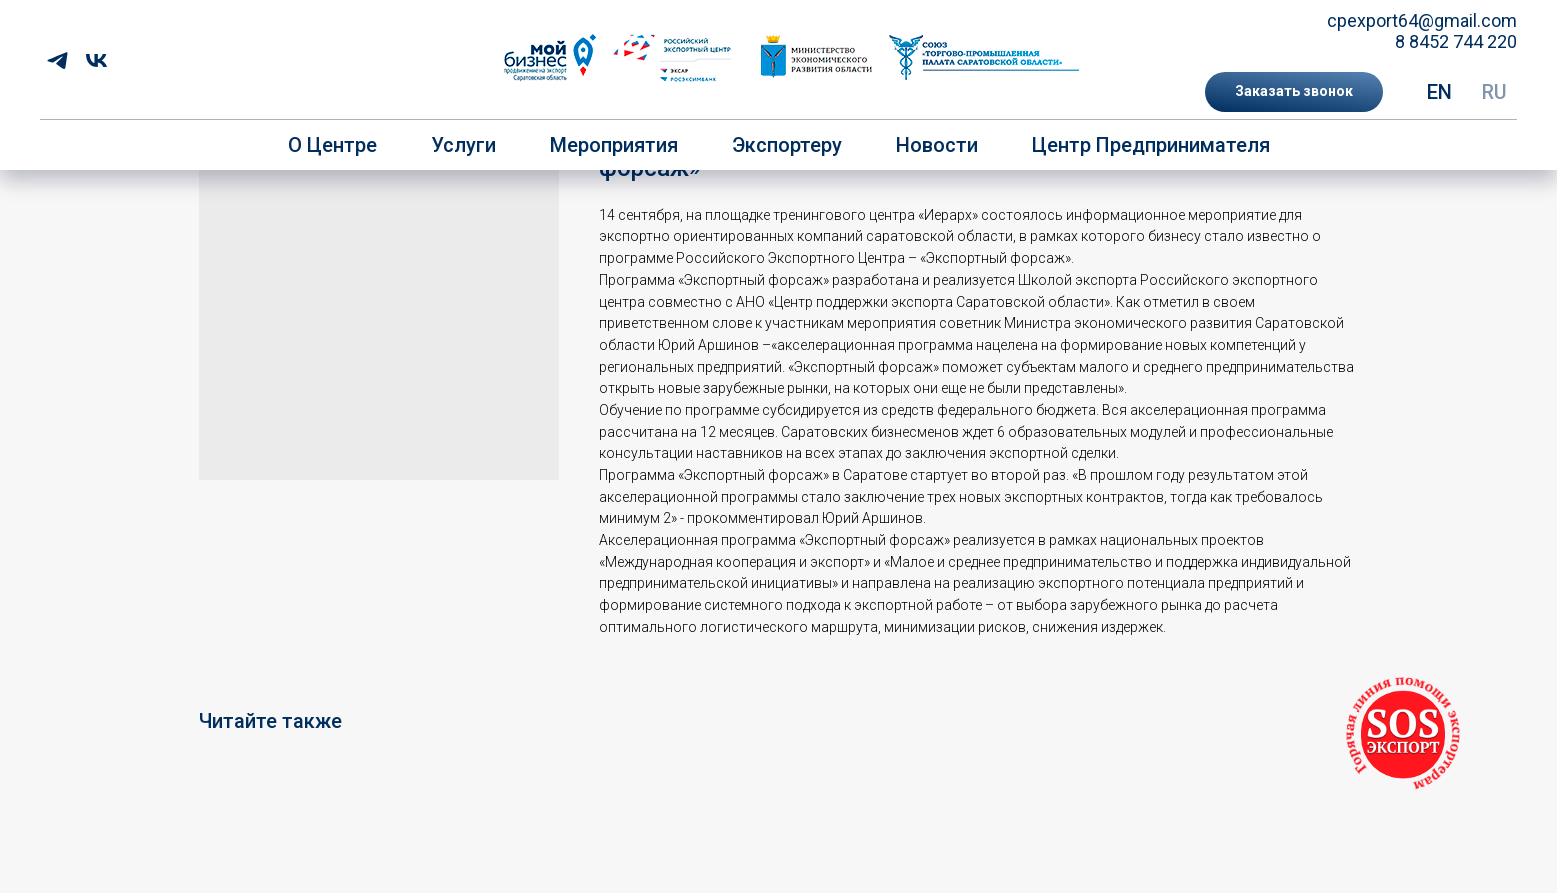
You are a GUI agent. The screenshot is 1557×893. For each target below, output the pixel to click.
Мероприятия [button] (614, 145)
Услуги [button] (463, 145)
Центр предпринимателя (1151, 145)
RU (1494, 92)
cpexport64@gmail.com (1422, 20)
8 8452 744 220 (1456, 41)
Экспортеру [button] (787, 145)
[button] (1294, 92)
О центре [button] (332, 145)
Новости (937, 145)
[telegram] (57, 60)
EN (1439, 92)
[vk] (96, 60)
